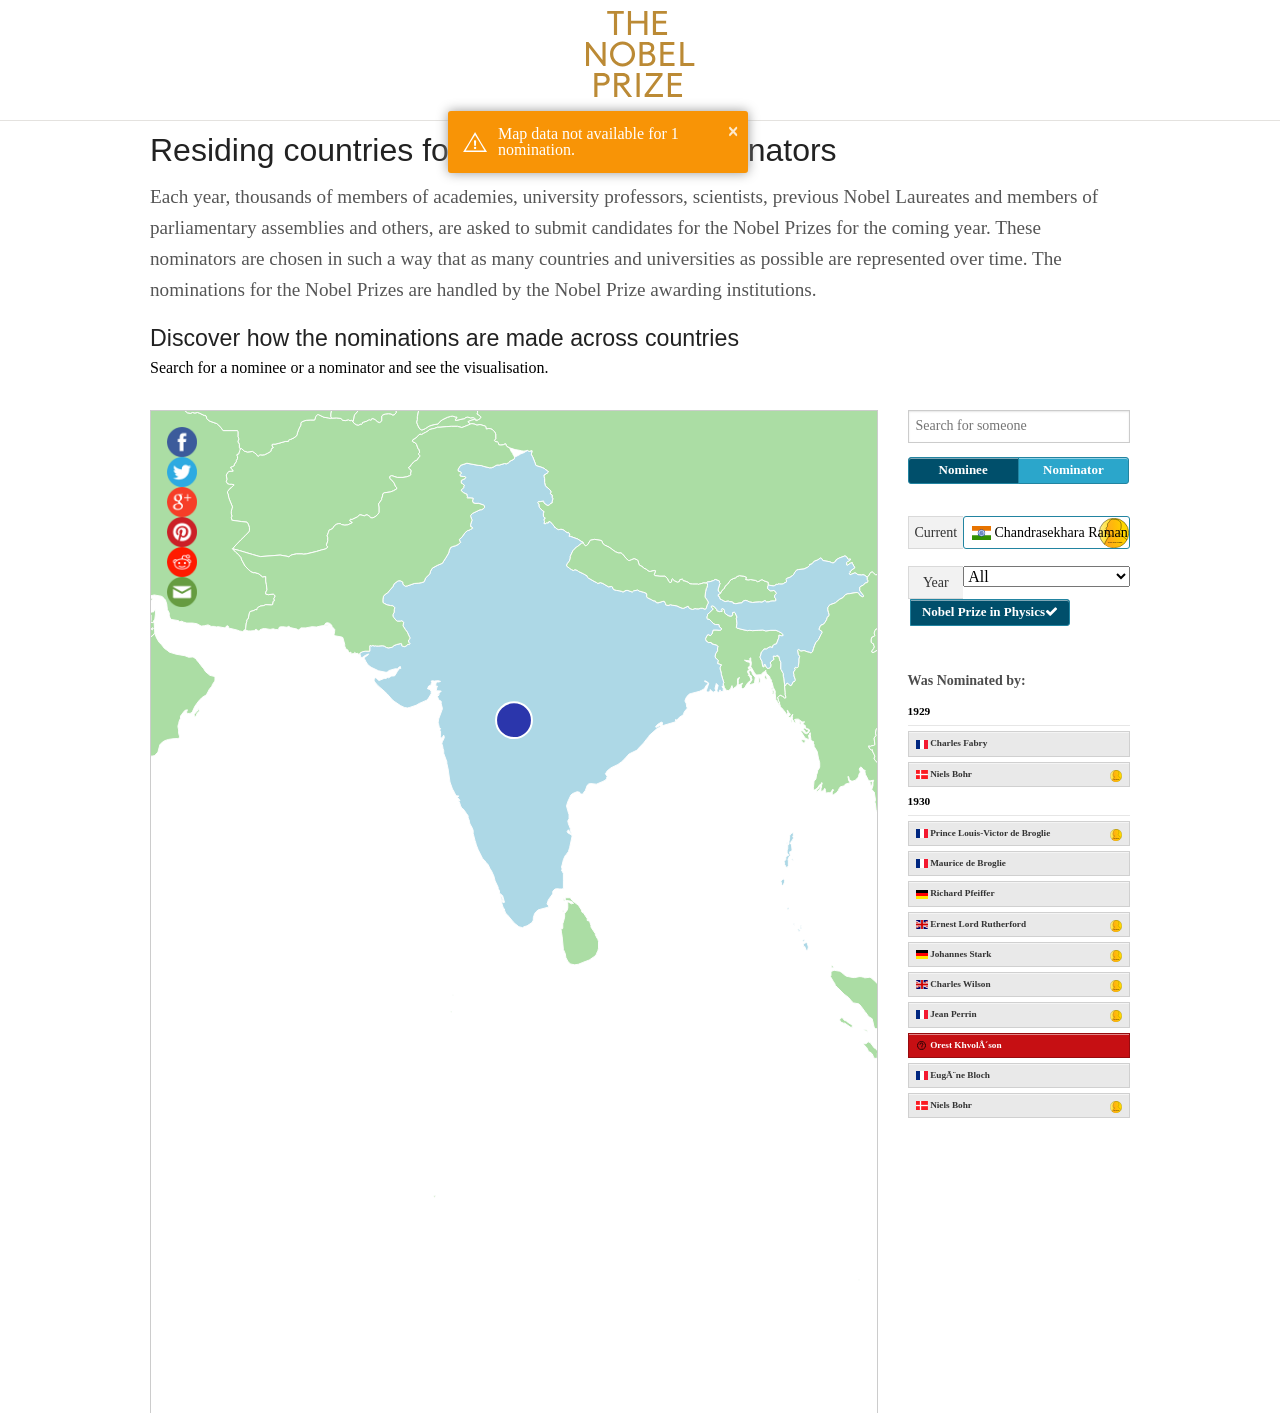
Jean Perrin (1019, 1015)
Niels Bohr (1019, 775)
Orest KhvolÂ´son (959, 1045)
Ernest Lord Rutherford (1019, 925)
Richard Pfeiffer (955, 893)
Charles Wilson (1019, 985)
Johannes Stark (1019, 955)
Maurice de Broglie (961, 863)
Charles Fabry (952, 743)
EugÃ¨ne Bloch (953, 1075)
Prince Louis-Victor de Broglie (1019, 834)
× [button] (733, 131)
